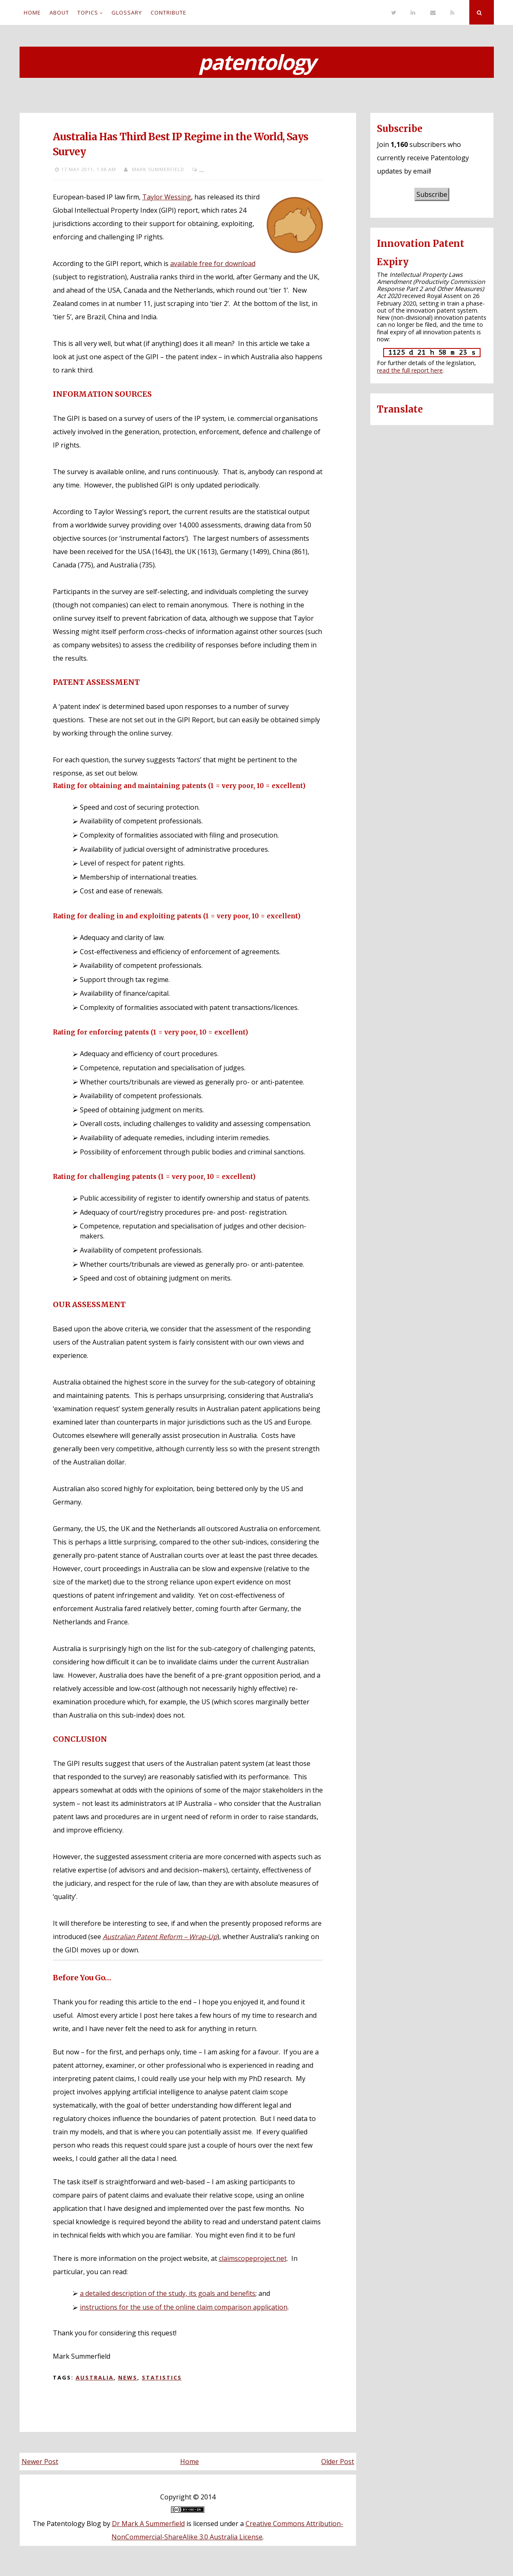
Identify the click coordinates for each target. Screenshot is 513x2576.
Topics (87, 12)
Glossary (127, 12)
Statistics (162, 2377)
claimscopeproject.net (253, 2258)
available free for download (212, 263)
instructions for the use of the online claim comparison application (183, 2307)
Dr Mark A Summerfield (148, 2523)
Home (32, 12)
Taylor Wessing (166, 196)
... (201, 169)
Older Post (337, 2461)
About (59, 12)
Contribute (168, 12)
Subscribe (431, 194)
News (127, 2377)
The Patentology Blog (66, 2523)
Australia (95, 2377)
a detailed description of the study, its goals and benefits (167, 2293)
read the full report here (410, 370)
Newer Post (40, 2461)
